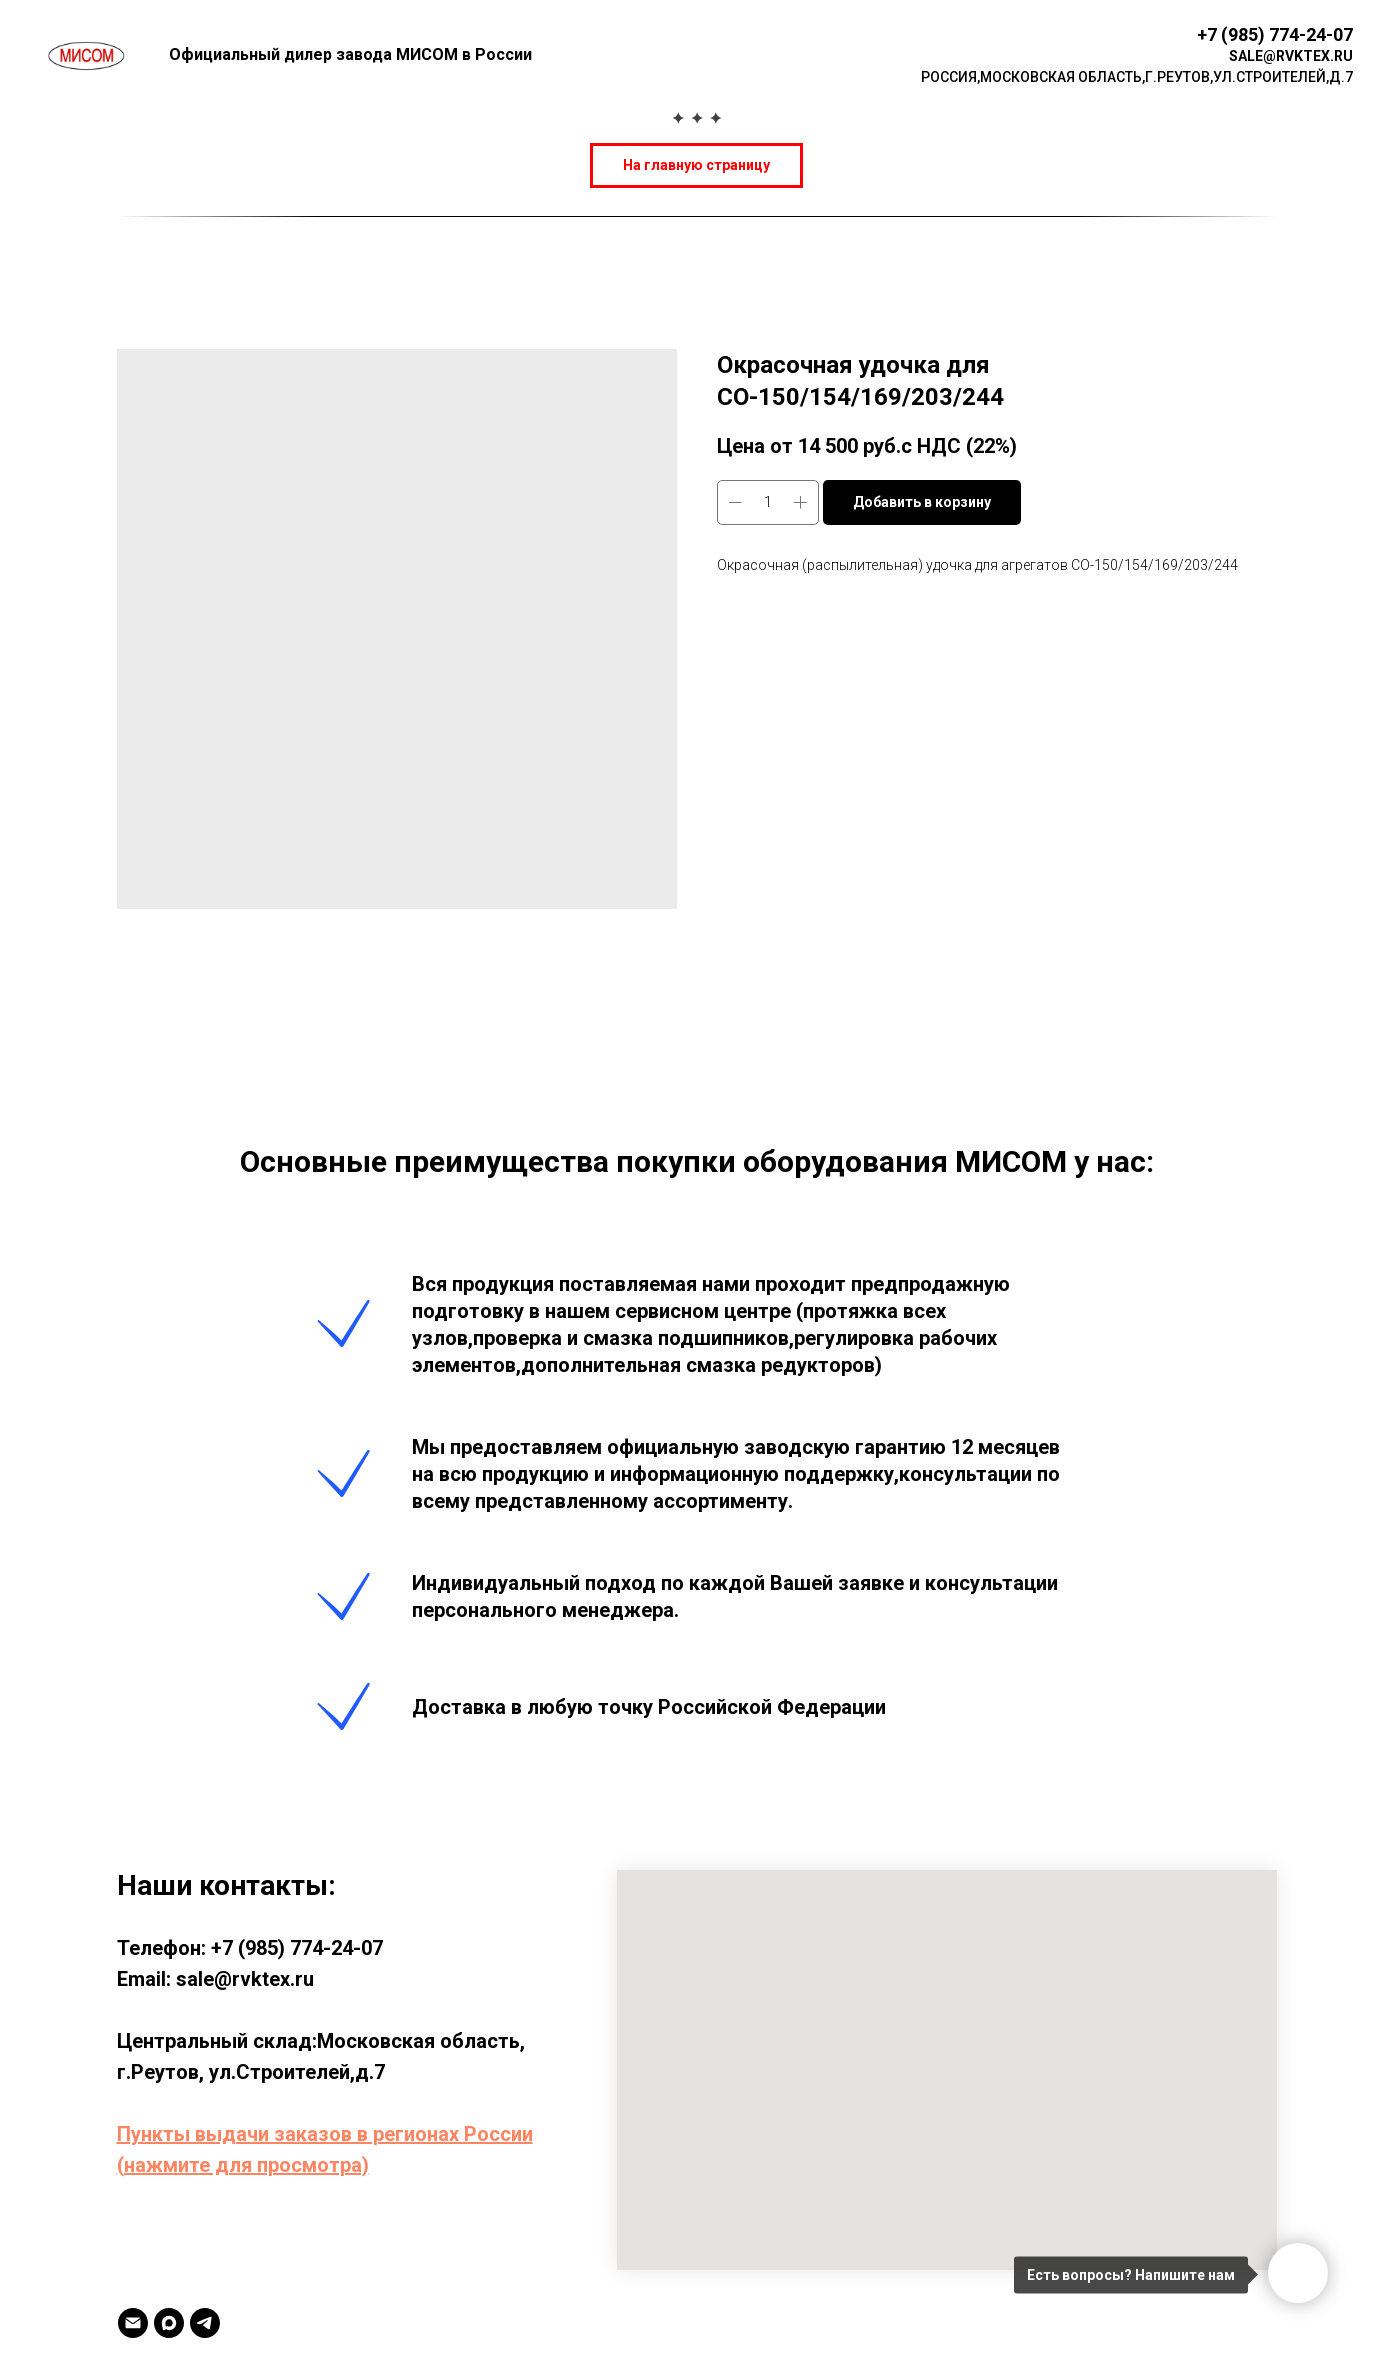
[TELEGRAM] (205, 2323)
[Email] (133, 2323)
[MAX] (169, 2323)
